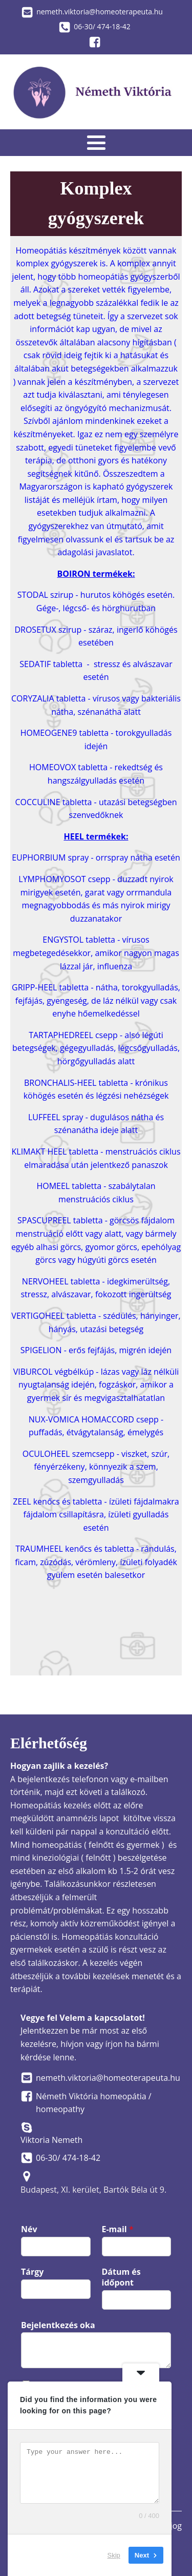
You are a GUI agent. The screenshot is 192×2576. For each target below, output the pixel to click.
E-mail (118, 2229)
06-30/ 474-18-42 (102, 26)
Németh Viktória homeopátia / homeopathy (94, 2103)
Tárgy (32, 2272)
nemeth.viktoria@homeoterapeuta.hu (99, 11)
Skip (114, 2555)
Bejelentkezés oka (58, 2325)
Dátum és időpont (121, 2277)
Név (29, 2229)
